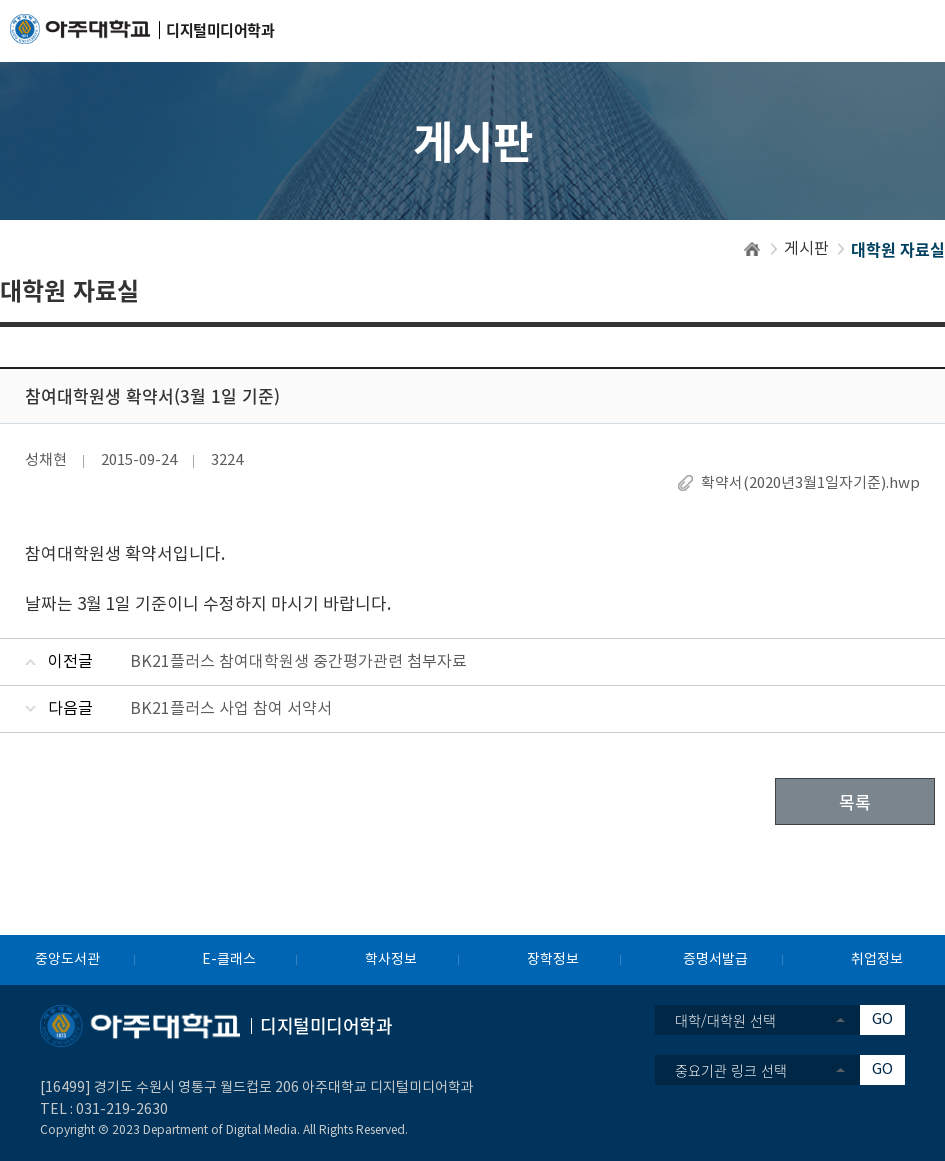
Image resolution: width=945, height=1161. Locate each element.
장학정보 (553, 960)
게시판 (806, 249)
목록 (855, 801)
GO (882, 1019)
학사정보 (391, 960)
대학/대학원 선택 (725, 1020)
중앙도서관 (67, 960)
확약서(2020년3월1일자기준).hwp (810, 483)
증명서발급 (715, 960)
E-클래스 (229, 960)
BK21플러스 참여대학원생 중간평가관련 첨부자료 (298, 662)
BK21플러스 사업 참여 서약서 (231, 709)
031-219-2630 (122, 1110)
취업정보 (877, 960)
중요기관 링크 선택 (731, 1070)
